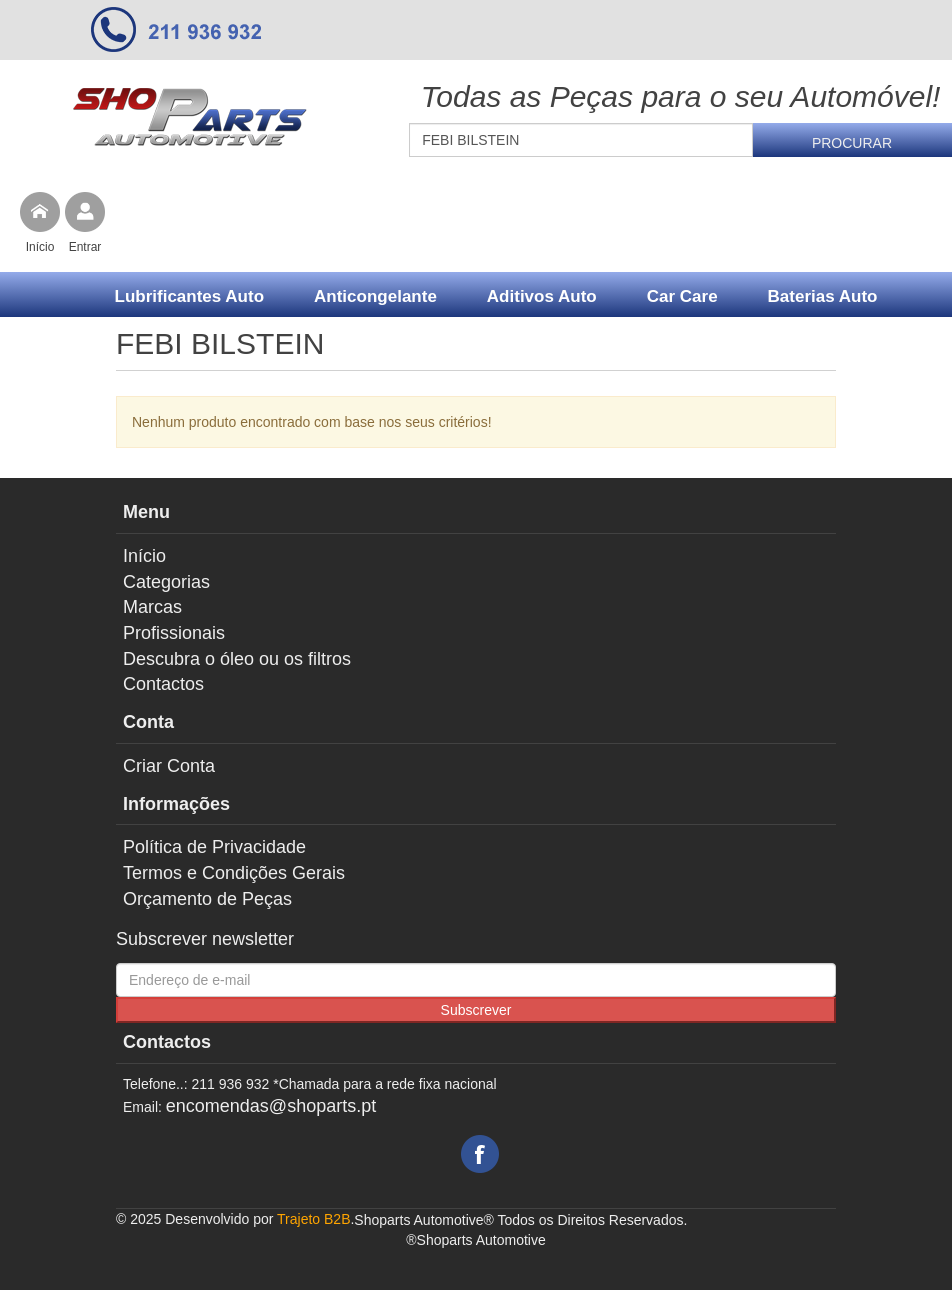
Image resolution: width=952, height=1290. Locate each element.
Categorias (166, 582)
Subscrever (476, 1010)
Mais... (496, 346)
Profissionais (174, 633)
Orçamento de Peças (207, 899)
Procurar (852, 143)
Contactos (163, 684)
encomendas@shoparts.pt (271, 1106)
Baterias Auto (823, 296)
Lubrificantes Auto (190, 296)
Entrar (85, 247)
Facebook (480, 1154)
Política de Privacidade (214, 847)
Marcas (152, 607)
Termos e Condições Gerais (234, 873)
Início (40, 247)
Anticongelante (375, 296)
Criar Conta (169, 766)
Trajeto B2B (313, 1219)
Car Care (682, 296)
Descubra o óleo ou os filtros (237, 659)
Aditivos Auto (542, 296)
